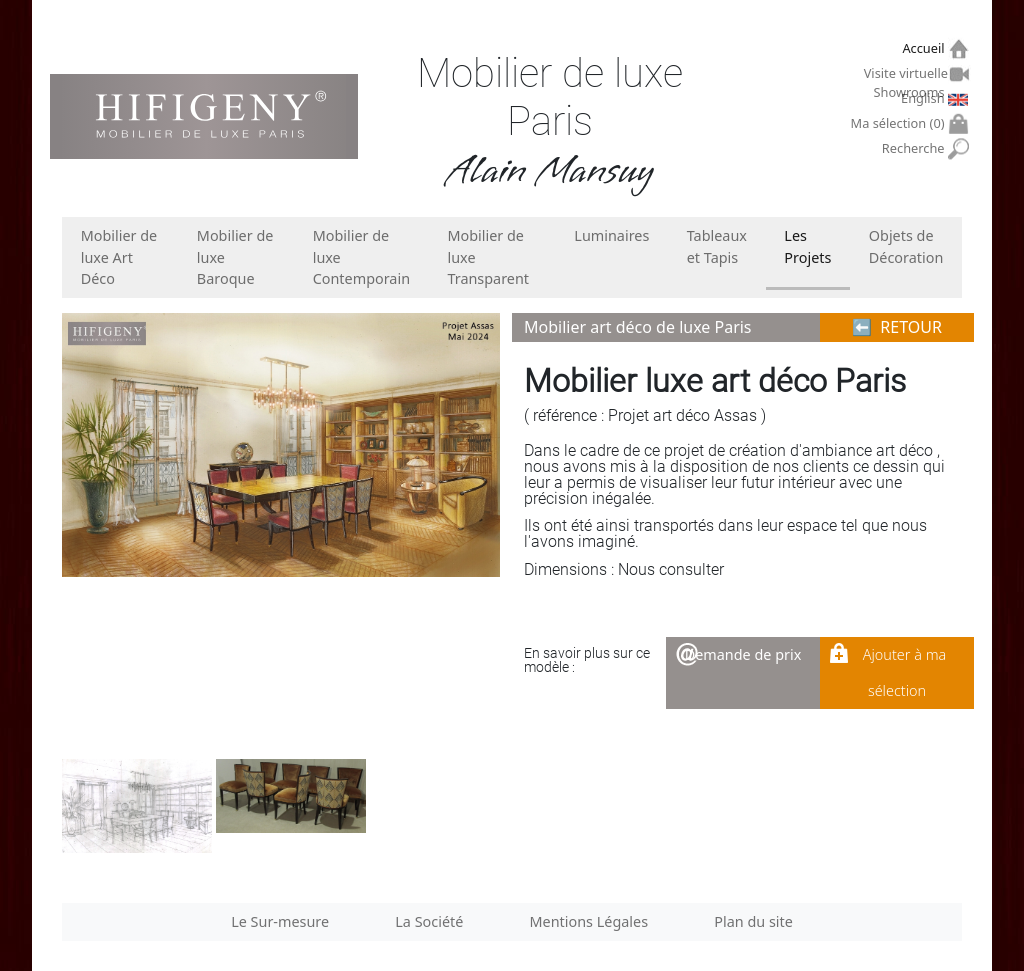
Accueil (925, 48)
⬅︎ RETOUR (897, 327)
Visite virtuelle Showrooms (907, 76)
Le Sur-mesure (280, 921)
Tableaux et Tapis (717, 246)
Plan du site (753, 921)
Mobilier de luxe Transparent (488, 257)
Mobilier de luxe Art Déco (119, 257)
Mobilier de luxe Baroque (235, 257)
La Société (429, 921)
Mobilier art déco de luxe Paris (638, 327)
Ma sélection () (900, 123)
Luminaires (611, 235)
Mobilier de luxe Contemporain (361, 257)
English (925, 98)
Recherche (915, 148)
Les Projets (807, 246)
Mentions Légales (589, 921)
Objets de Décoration (906, 246)
